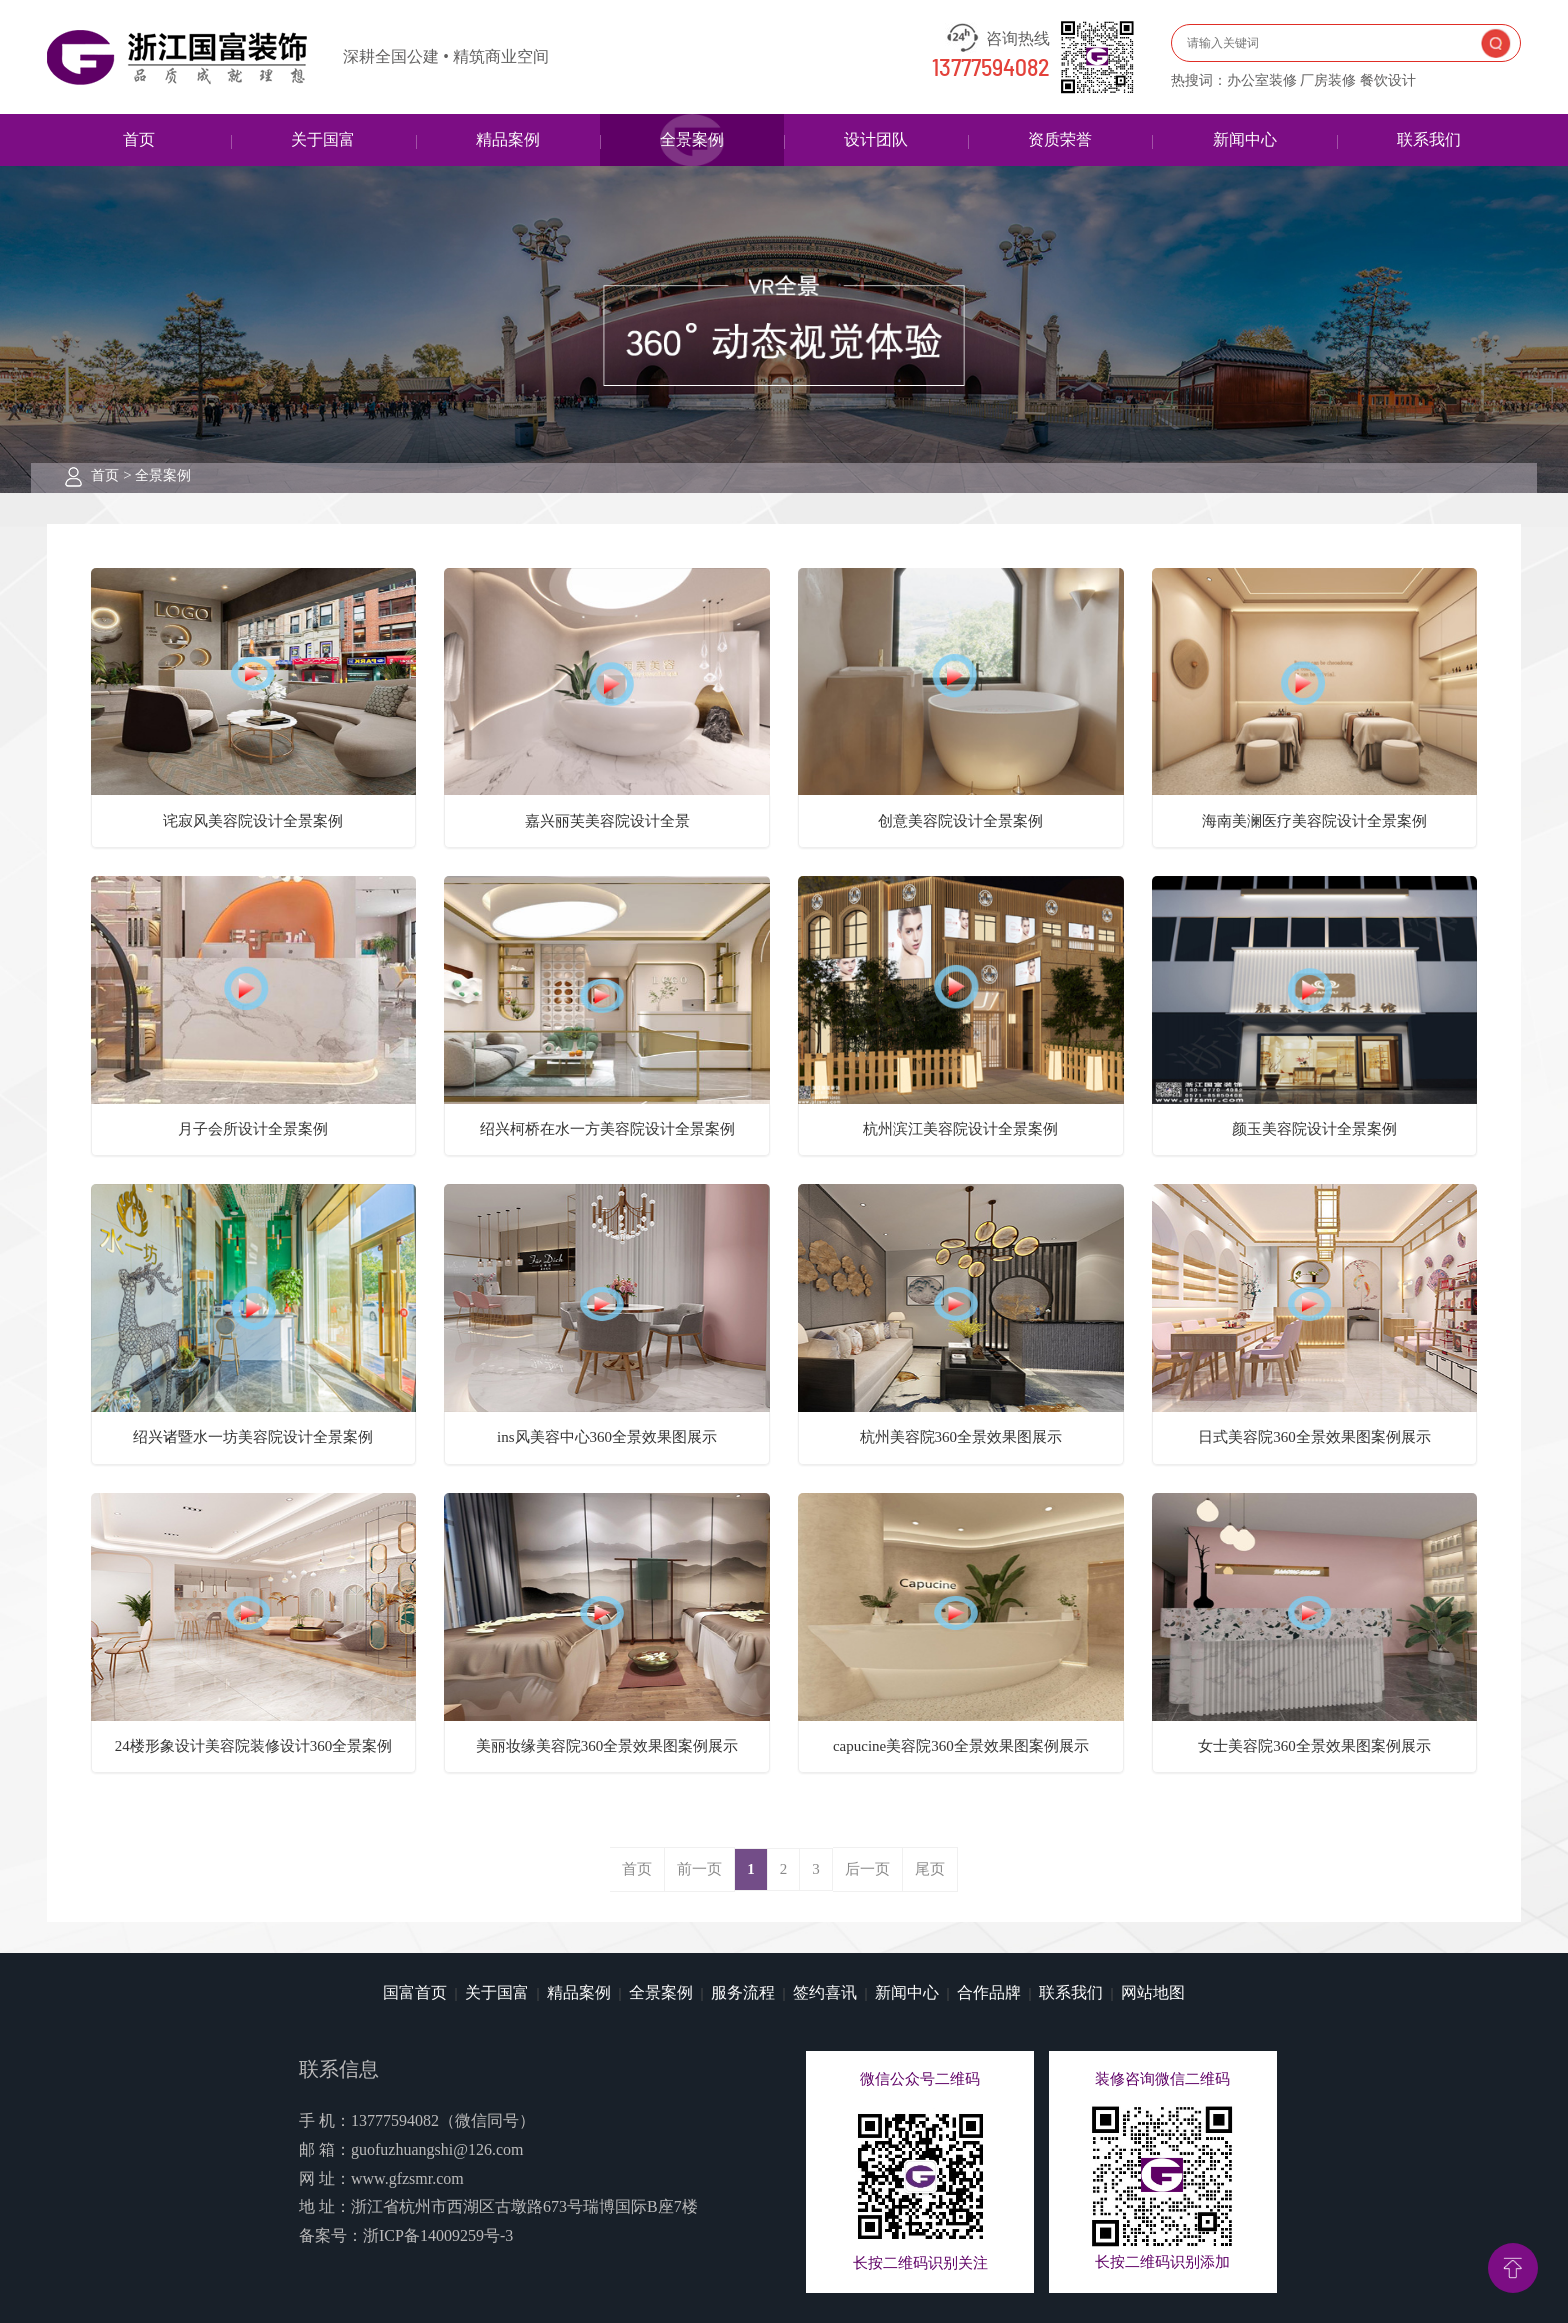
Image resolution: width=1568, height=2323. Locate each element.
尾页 (930, 1869)
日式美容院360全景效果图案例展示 (1314, 1437)
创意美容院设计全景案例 (960, 821)
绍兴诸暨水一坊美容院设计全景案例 (253, 1437)
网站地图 (1153, 1992)
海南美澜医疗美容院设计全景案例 (1314, 821)
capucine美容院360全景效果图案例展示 (961, 1746)
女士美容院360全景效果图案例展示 (1314, 1746)
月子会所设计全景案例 (253, 1129)
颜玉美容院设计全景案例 (1314, 1129)
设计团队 (876, 139)
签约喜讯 (825, 1992)
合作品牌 (989, 1992)
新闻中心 (1245, 139)
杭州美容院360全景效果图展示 (961, 1437)
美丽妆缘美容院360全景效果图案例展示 (607, 1746)
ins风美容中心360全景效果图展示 (607, 1437)
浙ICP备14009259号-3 (438, 2235)
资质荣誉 (1060, 139)
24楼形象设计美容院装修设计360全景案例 (254, 1746)
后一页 (867, 1869)
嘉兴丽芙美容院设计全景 (607, 821)
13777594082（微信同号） (443, 2120)
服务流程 (743, 1992)
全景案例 (692, 139)
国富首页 (415, 1992)
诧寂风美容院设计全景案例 (253, 821)
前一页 (699, 1869)
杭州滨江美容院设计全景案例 (960, 1129)
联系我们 (1429, 139)
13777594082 (991, 69)
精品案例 (508, 139)
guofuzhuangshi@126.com (437, 2149)
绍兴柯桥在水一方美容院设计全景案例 (607, 1129)
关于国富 (323, 139)
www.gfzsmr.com (407, 2178)
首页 (139, 139)
